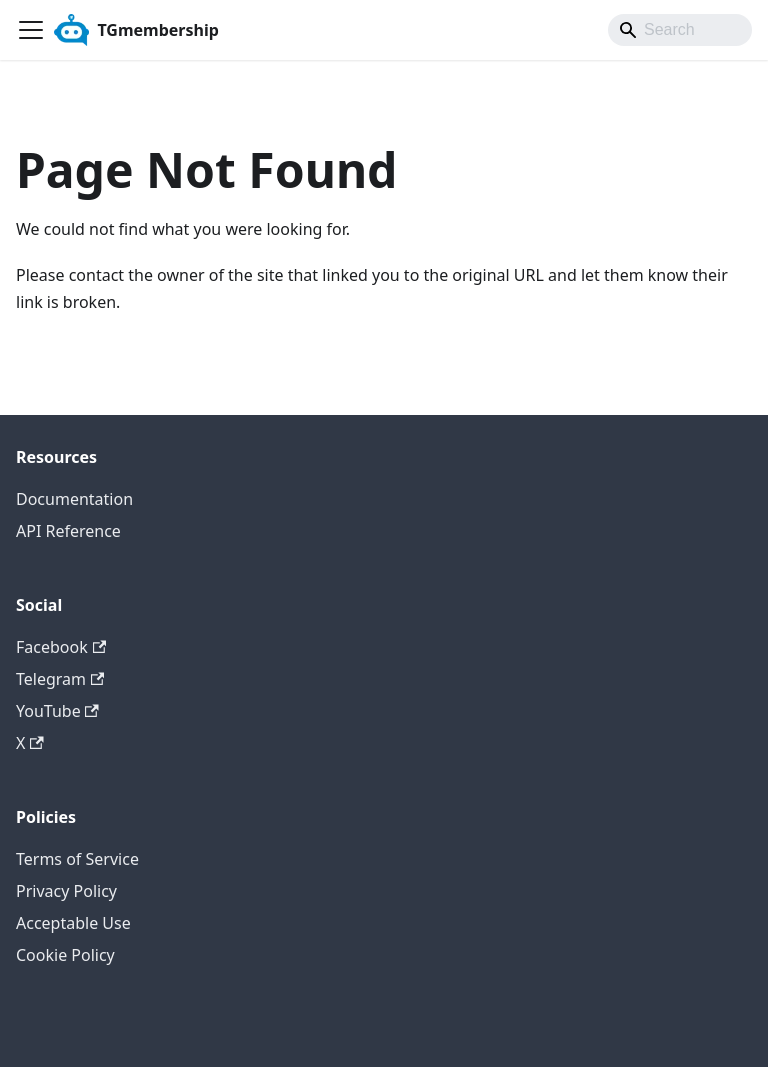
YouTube (57, 711)
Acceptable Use (73, 923)
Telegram (60, 679)
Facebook (61, 647)
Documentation (74, 499)
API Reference (68, 531)
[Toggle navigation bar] (31, 30)
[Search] (680, 30)
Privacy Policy (66, 891)
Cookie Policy (65, 955)
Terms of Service (77, 859)
